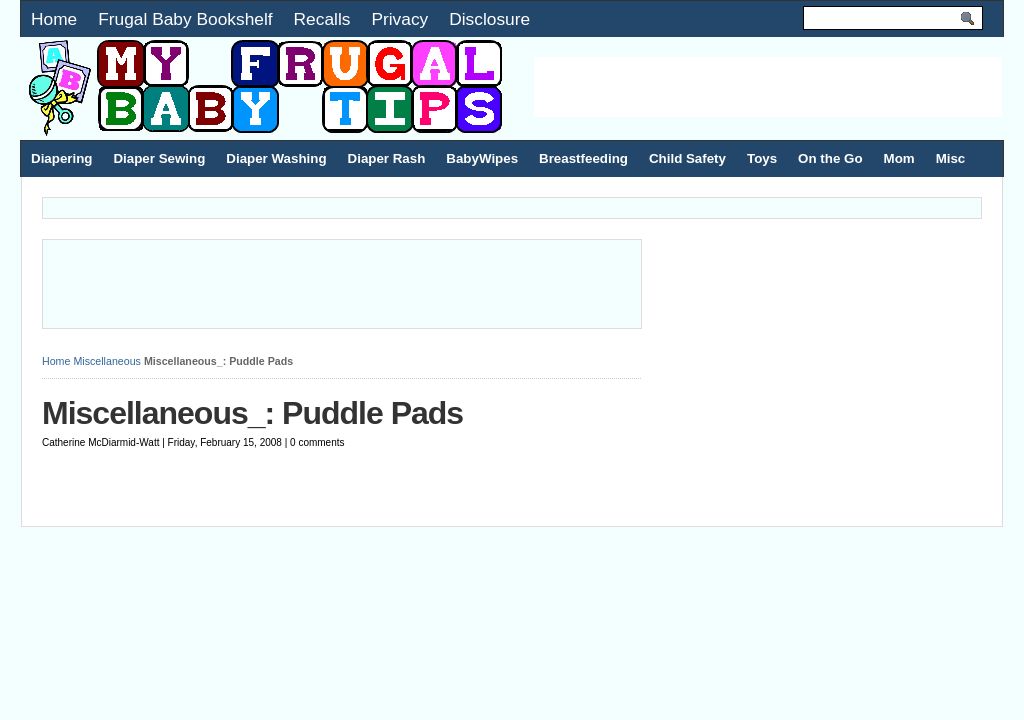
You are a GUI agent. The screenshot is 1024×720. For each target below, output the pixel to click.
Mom (899, 158)
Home (54, 19)
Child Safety (687, 158)
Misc (951, 158)
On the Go (830, 158)
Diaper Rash (387, 158)
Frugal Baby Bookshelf (185, 19)
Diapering (61, 158)
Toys (762, 158)
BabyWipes (482, 158)
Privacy (399, 19)
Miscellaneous (107, 361)
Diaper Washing (276, 158)
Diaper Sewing (159, 158)
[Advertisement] (768, 87)
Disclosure (489, 19)
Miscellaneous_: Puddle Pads (252, 413)
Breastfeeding (583, 158)
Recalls (322, 19)
